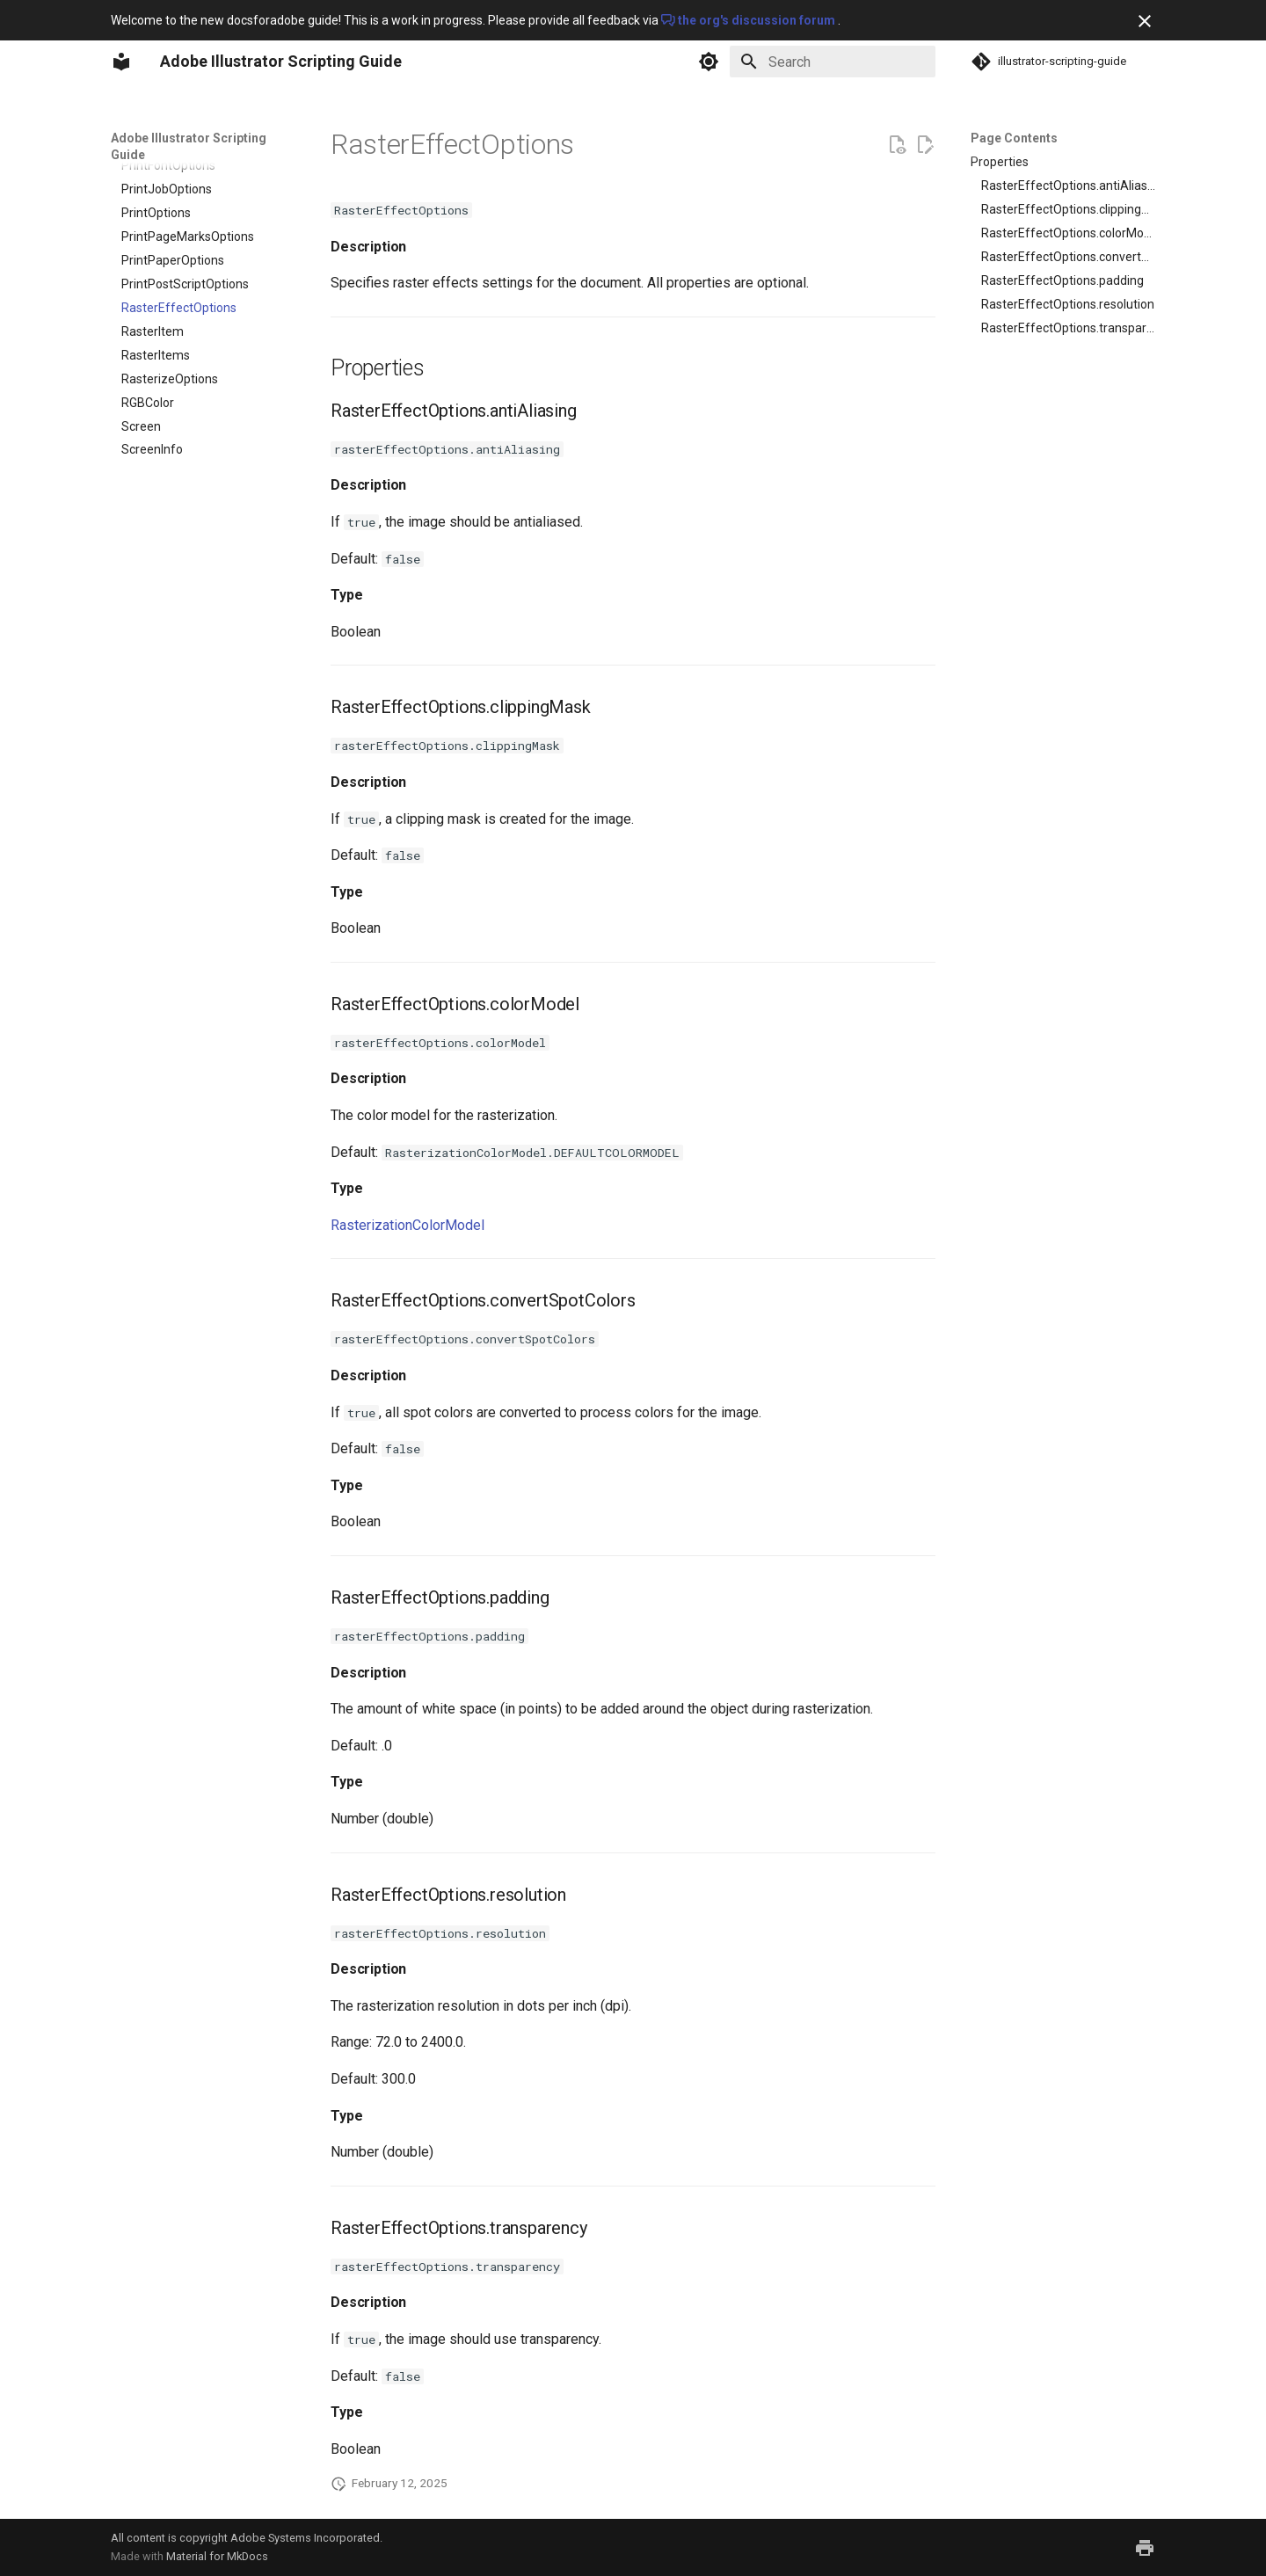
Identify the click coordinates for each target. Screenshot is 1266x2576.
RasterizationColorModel (407, 1225)
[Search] (832, 61)
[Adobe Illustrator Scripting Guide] (121, 61)
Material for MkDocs (217, 2556)
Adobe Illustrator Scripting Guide (188, 146)
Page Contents (1014, 138)
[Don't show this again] (1144, 21)
